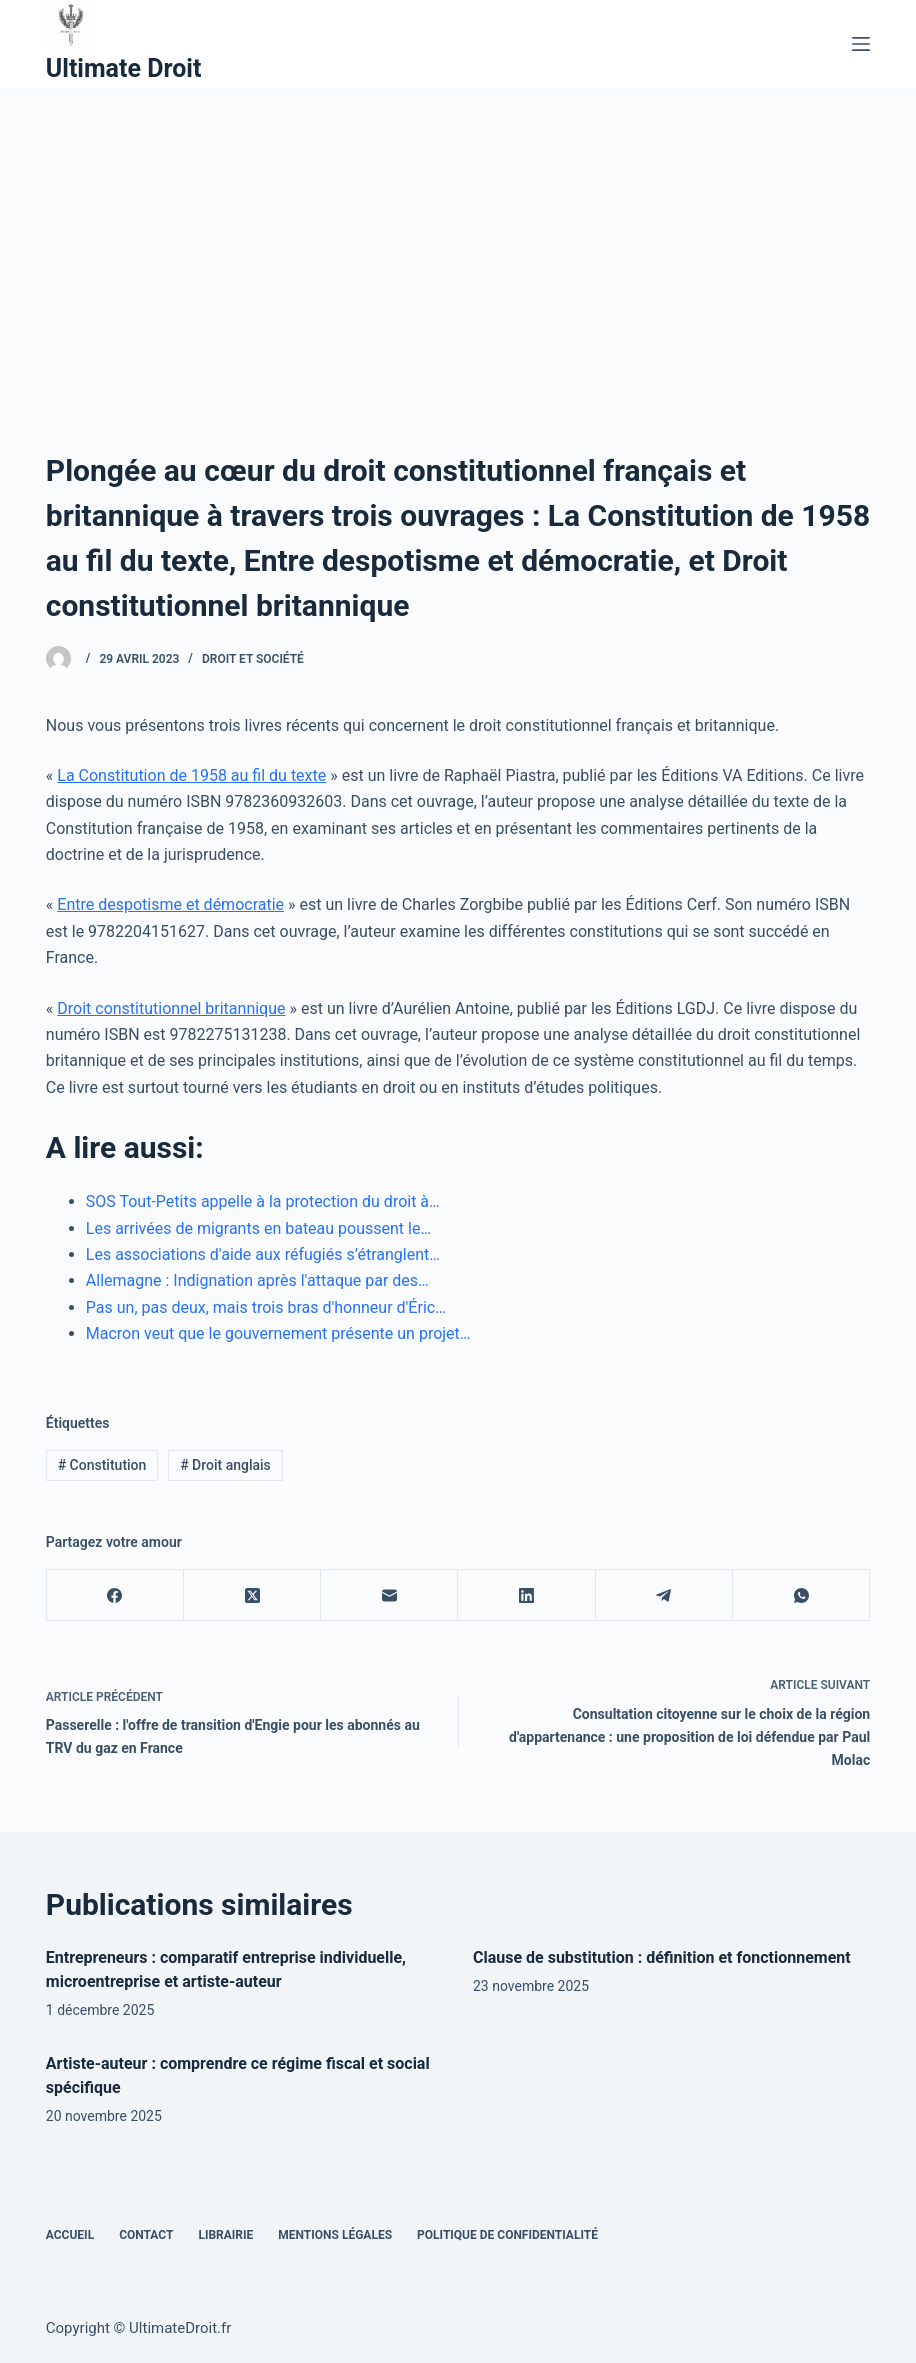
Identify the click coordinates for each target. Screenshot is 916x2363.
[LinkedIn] (526, 1595)
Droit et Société (253, 659)
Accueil (70, 2235)
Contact (146, 2235)
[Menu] (861, 44)
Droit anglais (225, 1465)
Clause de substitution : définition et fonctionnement (662, 1957)
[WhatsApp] (801, 1595)
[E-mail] (389, 1595)
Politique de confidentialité (507, 2235)
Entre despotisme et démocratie (170, 904)
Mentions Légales (335, 2235)
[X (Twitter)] (252, 1595)
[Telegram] (664, 1595)
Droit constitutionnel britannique (171, 1008)
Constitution (102, 1465)
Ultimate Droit (124, 68)
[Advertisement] (458, 238)
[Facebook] (115, 1595)
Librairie (225, 2235)
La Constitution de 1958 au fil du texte (191, 775)
